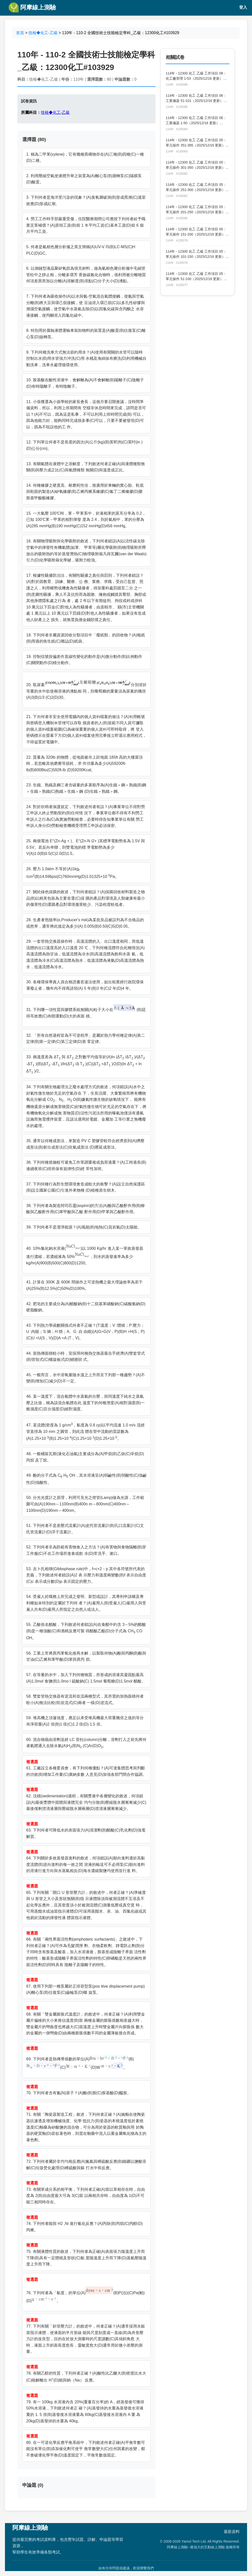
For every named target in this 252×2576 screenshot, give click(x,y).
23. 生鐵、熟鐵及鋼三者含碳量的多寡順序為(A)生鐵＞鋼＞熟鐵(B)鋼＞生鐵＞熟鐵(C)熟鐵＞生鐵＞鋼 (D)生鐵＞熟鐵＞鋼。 (86, 788)
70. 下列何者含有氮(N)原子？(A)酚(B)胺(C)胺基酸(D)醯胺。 (78, 2090)
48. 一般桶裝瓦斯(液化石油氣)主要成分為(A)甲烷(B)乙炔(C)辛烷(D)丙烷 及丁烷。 (85, 1457)
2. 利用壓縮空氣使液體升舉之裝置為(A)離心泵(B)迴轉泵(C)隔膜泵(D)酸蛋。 (84, 179)
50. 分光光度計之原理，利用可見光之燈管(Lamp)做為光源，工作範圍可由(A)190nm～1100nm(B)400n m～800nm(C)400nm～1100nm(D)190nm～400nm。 (85, 1503)
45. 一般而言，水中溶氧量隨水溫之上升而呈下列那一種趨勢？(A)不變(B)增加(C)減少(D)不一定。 (85, 1378)
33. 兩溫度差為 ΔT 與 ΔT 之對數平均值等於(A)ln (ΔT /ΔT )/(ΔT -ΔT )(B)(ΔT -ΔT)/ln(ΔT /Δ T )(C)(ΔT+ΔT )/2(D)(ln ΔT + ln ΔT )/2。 (85, 1064)
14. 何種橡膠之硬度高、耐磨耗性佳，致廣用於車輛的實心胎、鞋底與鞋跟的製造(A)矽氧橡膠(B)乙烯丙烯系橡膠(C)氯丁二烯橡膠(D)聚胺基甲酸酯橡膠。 (85, 491)
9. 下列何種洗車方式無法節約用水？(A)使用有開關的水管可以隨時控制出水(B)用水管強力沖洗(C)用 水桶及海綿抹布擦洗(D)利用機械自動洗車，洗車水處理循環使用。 (86, 358)
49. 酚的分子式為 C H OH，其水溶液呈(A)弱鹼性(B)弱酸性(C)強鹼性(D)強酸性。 (86, 1479)
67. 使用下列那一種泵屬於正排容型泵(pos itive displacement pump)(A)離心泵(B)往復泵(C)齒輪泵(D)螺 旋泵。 (85, 1986)
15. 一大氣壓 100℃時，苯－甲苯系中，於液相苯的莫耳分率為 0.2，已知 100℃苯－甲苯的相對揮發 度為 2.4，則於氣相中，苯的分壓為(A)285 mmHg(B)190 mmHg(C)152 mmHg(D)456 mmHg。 (86, 519)
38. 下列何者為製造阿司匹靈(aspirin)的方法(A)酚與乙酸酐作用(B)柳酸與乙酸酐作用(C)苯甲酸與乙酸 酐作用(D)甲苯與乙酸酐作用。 (85, 1209)
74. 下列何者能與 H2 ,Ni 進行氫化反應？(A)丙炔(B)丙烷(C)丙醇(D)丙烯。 (84, 2223)
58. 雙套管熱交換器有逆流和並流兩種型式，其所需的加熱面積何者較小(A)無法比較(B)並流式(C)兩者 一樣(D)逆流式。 (85, 1699)
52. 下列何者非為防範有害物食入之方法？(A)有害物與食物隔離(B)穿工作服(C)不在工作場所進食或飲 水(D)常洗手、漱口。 (86, 1550)
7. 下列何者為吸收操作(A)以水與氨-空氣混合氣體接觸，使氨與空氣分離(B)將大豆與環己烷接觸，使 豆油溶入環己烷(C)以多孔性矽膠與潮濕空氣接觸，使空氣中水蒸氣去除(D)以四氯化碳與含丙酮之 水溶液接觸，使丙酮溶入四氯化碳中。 (85, 305)
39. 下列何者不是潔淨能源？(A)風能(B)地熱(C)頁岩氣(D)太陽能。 (83, 1227)
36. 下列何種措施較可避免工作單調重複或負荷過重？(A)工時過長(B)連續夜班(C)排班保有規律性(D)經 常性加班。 (86, 1165)
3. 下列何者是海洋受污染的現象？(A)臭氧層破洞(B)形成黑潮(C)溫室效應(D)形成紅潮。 (86, 200)
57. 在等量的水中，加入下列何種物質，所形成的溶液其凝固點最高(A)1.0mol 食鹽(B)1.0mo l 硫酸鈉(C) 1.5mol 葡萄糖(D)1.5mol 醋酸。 (85, 1678)
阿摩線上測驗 (32, 7)
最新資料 (232, 2531)
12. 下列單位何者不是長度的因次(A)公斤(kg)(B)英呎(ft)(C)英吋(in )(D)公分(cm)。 (84, 445)
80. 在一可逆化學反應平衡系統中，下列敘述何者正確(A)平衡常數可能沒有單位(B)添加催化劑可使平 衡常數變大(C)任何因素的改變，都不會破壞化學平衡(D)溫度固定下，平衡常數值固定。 (85, 2445)
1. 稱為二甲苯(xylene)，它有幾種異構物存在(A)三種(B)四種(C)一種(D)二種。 (85, 157)
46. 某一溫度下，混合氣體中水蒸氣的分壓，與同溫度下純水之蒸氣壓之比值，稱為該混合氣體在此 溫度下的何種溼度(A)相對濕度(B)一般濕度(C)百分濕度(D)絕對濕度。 (85, 1402)
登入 (243, 7)
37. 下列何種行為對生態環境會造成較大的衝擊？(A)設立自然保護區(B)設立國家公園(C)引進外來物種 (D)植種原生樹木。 (85, 1187)
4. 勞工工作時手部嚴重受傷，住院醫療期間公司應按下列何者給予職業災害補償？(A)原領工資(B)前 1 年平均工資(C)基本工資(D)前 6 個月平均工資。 (85, 225)
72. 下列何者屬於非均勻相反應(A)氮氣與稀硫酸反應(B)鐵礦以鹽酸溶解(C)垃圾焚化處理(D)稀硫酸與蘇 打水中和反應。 (86, 2161)
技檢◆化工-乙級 (42, 33)
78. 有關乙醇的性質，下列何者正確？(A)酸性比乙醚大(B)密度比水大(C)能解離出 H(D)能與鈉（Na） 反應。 (86, 2374)
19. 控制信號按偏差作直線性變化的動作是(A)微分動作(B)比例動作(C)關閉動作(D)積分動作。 (84, 659)
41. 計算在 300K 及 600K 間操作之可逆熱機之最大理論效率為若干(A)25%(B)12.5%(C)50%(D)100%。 (84, 1285)
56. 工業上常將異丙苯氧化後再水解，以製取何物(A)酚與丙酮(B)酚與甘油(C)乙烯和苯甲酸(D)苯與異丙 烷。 (86, 1656)
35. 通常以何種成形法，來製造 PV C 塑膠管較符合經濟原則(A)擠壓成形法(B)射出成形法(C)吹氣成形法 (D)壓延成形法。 (85, 1144)
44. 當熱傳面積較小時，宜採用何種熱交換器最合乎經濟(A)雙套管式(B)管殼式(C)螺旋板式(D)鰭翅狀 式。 (85, 1356)
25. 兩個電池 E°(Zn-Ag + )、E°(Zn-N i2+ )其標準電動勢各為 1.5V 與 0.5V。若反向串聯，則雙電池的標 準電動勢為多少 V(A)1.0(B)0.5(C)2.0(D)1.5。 (85, 847)
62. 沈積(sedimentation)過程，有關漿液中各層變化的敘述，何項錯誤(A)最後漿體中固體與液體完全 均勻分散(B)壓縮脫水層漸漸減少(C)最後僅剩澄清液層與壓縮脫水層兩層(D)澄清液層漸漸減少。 (86, 1799)
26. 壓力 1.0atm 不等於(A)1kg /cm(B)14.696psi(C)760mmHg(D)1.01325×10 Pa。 (72, 873)
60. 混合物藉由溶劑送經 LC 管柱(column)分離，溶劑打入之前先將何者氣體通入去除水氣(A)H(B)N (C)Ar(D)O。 (86, 1743)
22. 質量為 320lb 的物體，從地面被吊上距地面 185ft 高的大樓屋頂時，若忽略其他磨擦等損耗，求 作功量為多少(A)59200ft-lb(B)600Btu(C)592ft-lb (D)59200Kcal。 (84, 763)
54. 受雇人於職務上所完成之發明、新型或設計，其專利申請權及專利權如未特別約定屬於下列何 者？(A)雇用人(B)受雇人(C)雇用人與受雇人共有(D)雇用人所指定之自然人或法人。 (86, 1602)
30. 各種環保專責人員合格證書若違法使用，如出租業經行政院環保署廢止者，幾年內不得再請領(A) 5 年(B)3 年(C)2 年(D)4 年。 (85, 985)
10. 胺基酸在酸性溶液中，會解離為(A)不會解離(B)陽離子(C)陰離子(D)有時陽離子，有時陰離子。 (85, 383)
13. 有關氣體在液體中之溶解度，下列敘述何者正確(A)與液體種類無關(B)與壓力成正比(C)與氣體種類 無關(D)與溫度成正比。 (85, 467)
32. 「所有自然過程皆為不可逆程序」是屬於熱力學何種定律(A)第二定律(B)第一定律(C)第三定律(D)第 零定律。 (85, 1038)
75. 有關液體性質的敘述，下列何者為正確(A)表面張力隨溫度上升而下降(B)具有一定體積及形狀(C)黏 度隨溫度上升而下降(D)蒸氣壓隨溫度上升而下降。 (86, 2254)
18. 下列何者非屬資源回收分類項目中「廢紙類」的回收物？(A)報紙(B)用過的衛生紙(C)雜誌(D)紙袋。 (85, 638)
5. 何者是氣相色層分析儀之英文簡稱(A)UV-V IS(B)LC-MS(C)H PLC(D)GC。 (80, 250)
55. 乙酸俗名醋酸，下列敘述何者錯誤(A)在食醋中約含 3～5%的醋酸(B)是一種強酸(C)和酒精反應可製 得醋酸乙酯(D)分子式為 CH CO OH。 (86, 1631)
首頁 (20, 33)
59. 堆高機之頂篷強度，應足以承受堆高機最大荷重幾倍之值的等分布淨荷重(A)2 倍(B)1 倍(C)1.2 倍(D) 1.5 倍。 (85, 1721)
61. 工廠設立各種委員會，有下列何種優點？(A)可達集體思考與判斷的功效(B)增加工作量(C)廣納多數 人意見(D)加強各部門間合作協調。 (86, 1768)
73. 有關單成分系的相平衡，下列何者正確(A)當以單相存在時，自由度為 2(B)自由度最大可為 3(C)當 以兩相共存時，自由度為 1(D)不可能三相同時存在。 (85, 2192)
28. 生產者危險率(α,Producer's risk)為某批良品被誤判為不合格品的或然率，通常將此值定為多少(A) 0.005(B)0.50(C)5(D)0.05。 (85, 923)
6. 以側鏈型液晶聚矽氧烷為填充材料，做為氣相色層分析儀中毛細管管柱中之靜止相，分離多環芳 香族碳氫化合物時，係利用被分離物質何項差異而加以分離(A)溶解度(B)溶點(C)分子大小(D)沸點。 (86, 274)
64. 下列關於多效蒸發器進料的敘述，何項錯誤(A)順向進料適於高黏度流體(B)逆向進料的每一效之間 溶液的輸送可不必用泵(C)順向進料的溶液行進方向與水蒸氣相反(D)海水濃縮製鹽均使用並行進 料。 (85, 1861)
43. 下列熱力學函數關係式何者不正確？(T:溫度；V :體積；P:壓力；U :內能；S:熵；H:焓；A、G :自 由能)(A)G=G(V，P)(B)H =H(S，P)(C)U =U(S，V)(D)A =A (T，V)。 (85, 1331)
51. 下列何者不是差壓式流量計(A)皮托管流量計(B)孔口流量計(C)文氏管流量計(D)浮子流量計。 (85, 1528)
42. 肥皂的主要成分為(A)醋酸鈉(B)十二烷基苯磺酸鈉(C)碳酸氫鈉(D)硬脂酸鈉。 (85, 1307)
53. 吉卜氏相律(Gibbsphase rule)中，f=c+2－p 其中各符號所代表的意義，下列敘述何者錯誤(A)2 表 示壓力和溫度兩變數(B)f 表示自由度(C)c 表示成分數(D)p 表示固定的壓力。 (86, 1575)
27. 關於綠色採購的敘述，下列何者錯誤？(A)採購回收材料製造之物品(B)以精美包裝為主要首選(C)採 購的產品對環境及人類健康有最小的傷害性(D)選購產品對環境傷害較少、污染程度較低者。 (85, 898)
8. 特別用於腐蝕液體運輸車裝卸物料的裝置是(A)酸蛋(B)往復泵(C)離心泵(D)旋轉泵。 (86, 333)
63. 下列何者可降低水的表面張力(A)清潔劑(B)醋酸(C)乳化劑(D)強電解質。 (85, 1830)
